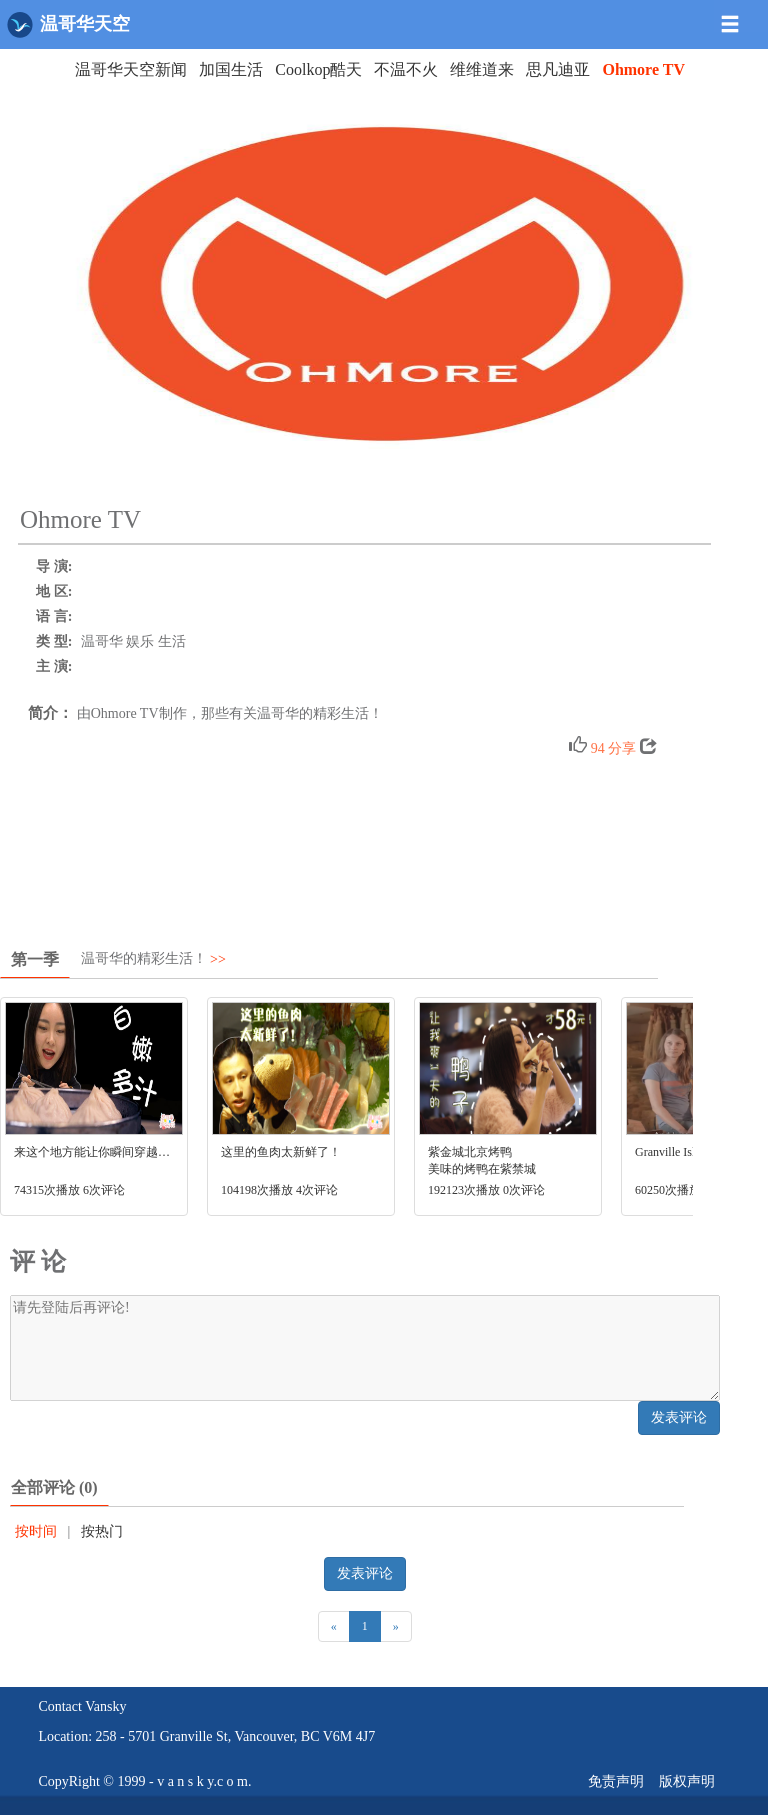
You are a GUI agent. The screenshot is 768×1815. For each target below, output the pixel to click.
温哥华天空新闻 (131, 69)
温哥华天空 (68, 24)
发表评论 (679, 1417)
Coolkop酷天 (318, 69)
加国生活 (231, 69)
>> (218, 959)
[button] (741, 16)
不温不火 (406, 69)
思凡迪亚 (558, 69)
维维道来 (482, 69)
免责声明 (616, 1781)
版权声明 (687, 1781)
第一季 (35, 959)
